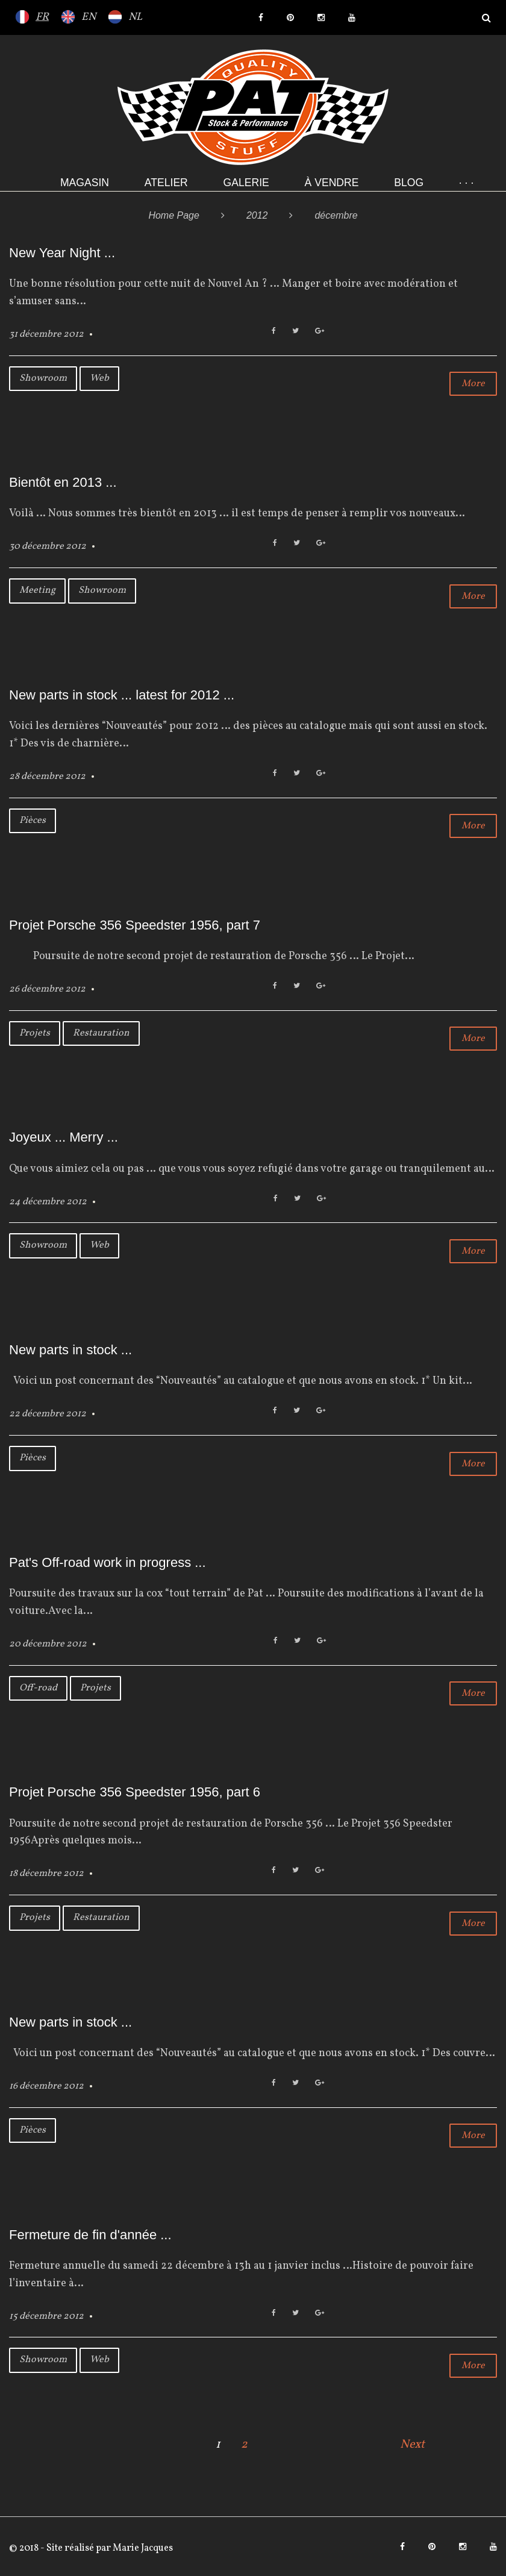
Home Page (173, 215)
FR (42, 17)
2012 (257, 215)
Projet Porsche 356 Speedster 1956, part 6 (134, 1791)
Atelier (166, 183)
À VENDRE (332, 183)
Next (412, 2444)
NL (135, 17)
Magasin (84, 183)
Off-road (38, 1688)
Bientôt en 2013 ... (63, 482)
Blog (408, 183)
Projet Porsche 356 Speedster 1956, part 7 (134, 925)
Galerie (246, 183)
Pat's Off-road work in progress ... (107, 1562)
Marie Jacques (142, 2548)
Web (99, 378)
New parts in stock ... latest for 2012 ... (121, 694)
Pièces (32, 820)
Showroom (43, 378)
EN (88, 17)
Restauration (101, 1033)
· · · (466, 183)
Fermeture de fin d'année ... (90, 2234)
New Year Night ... (62, 252)
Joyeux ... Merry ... (63, 1137)
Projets (34, 1033)
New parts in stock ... (70, 1349)
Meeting (37, 590)
